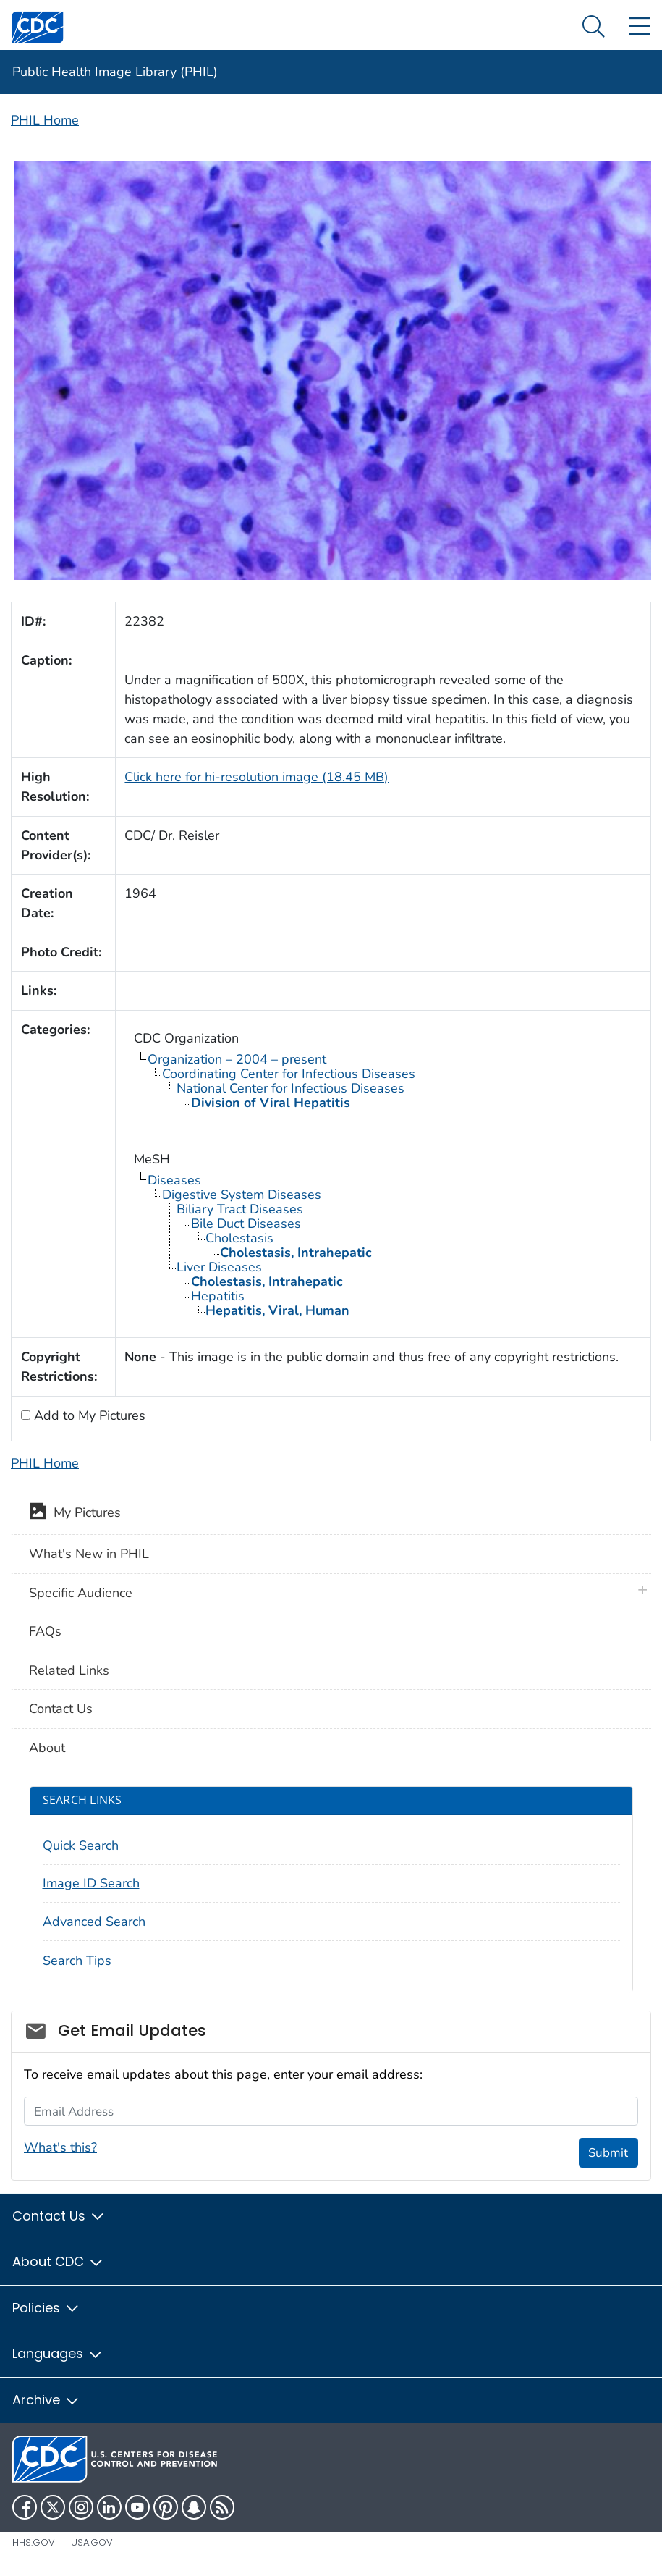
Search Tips (77, 1960)
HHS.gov (33, 2542)
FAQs (45, 1631)
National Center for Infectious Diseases (290, 1088)
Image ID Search (91, 1883)
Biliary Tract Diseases (240, 1209)
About (47, 1747)
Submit (608, 2152)
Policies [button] (46, 2308)
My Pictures (75, 1513)
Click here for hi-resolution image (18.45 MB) (256, 777)
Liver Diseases (219, 1267)
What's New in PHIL (89, 1553)
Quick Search (81, 1845)
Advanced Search (94, 1921)
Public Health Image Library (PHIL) (115, 71)
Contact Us (61, 1708)
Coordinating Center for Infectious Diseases (288, 1073)
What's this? (60, 2147)
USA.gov (92, 2542)
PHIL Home (45, 120)
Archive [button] (46, 2400)
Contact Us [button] (59, 2216)
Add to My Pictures (87, 1415)
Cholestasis (239, 1238)
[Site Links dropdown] (639, 27)
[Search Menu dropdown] (593, 27)
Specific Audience (80, 1592)
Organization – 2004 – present (237, 1059)
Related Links (69, 1670)
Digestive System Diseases (241, 1194)
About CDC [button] (58, 2261)
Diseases (174, 1180)
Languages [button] (57, 2353)
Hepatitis (218, 1296)
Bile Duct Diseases (246, 1223)
